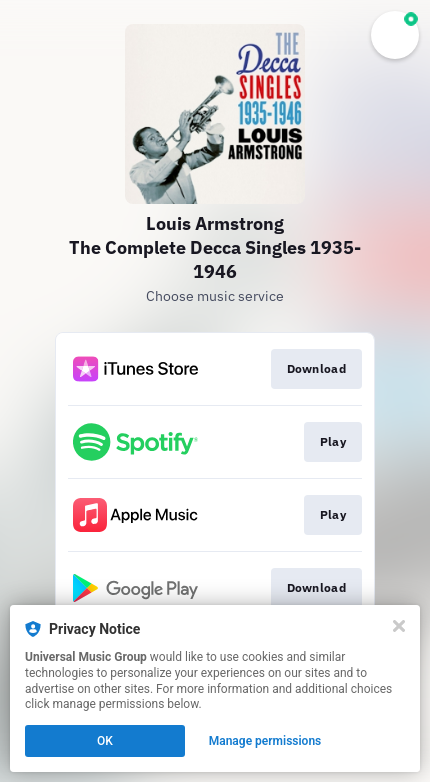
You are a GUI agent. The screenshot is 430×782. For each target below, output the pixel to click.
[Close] (399, 626)
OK (105, 741)
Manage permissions (265, 741)
